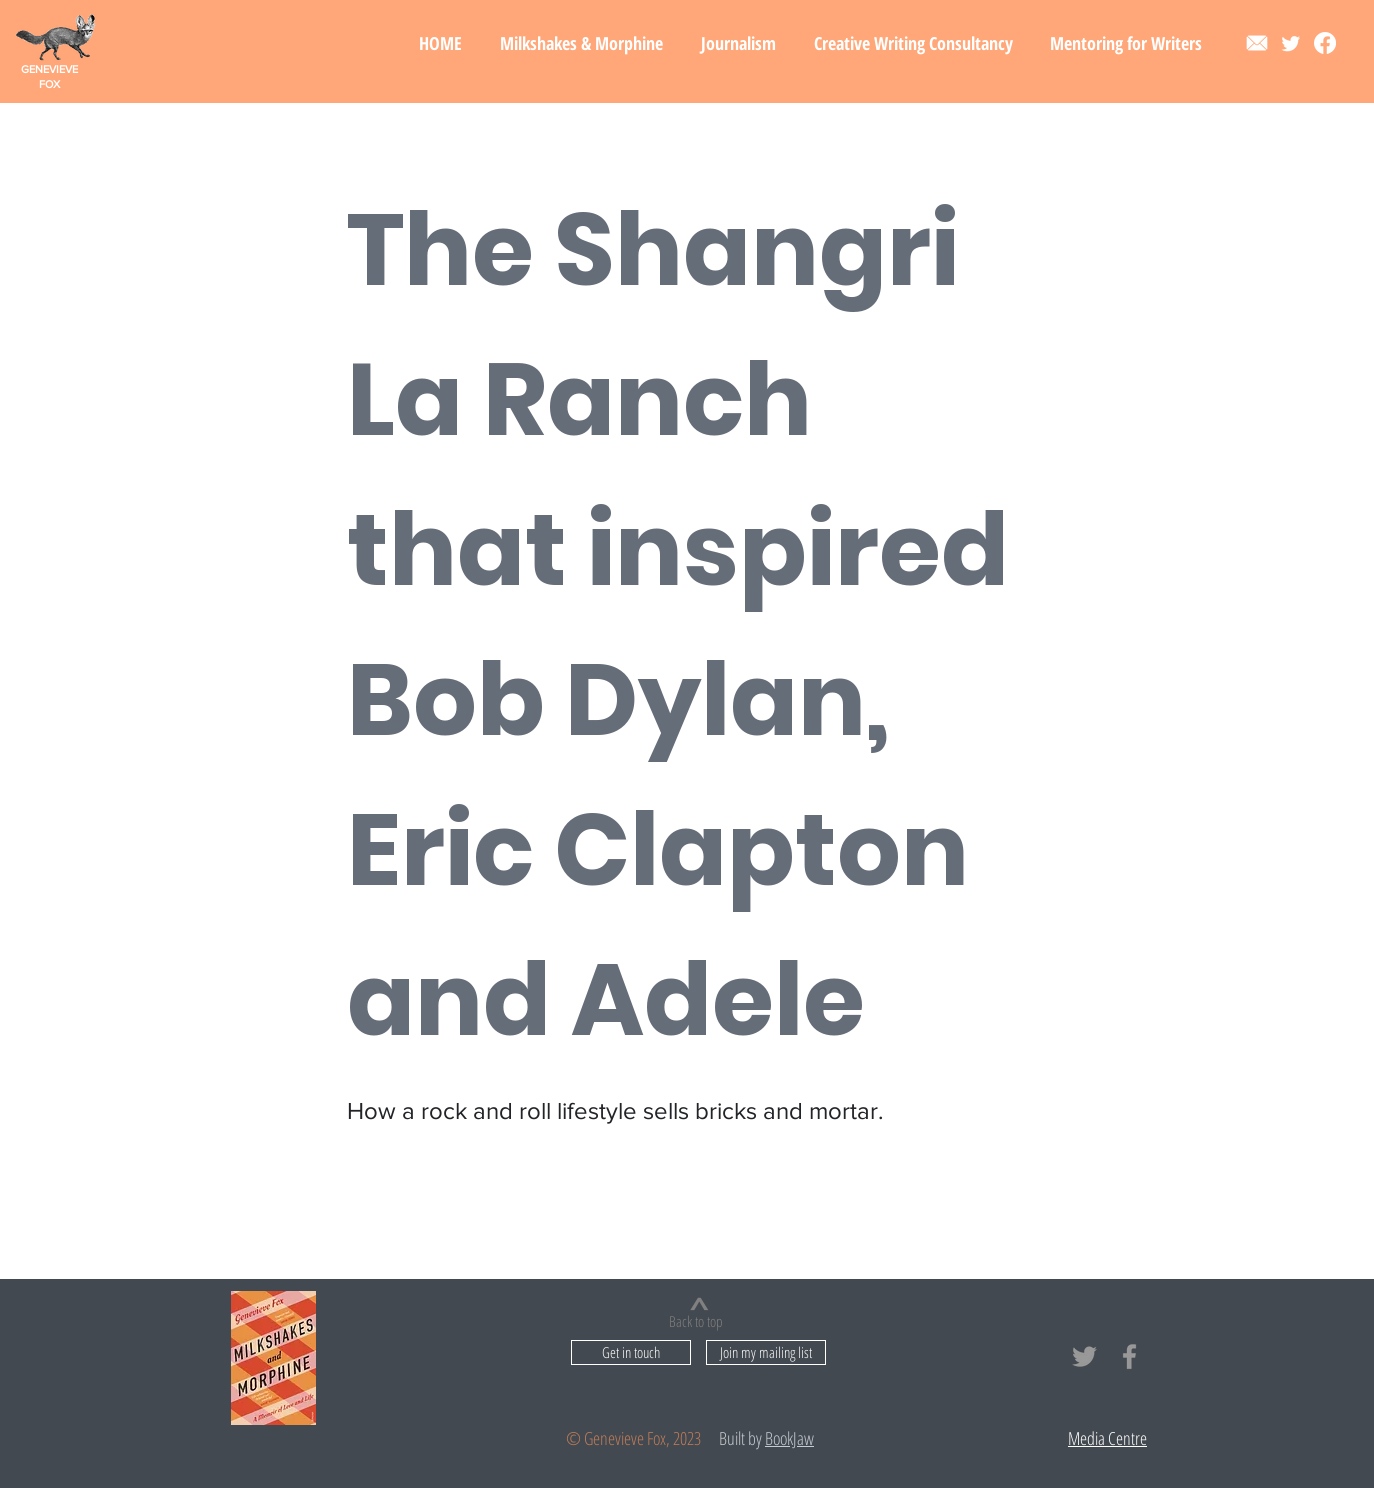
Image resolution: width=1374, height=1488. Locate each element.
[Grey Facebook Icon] (1129, 1356)
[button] (581, 43)
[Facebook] (1325, 43)
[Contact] (1257, 43)
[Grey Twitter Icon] (1084, 1356)
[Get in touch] (631, 1352)
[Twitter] (1291, 43)
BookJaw (789, 1438)
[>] (699, 1304)
